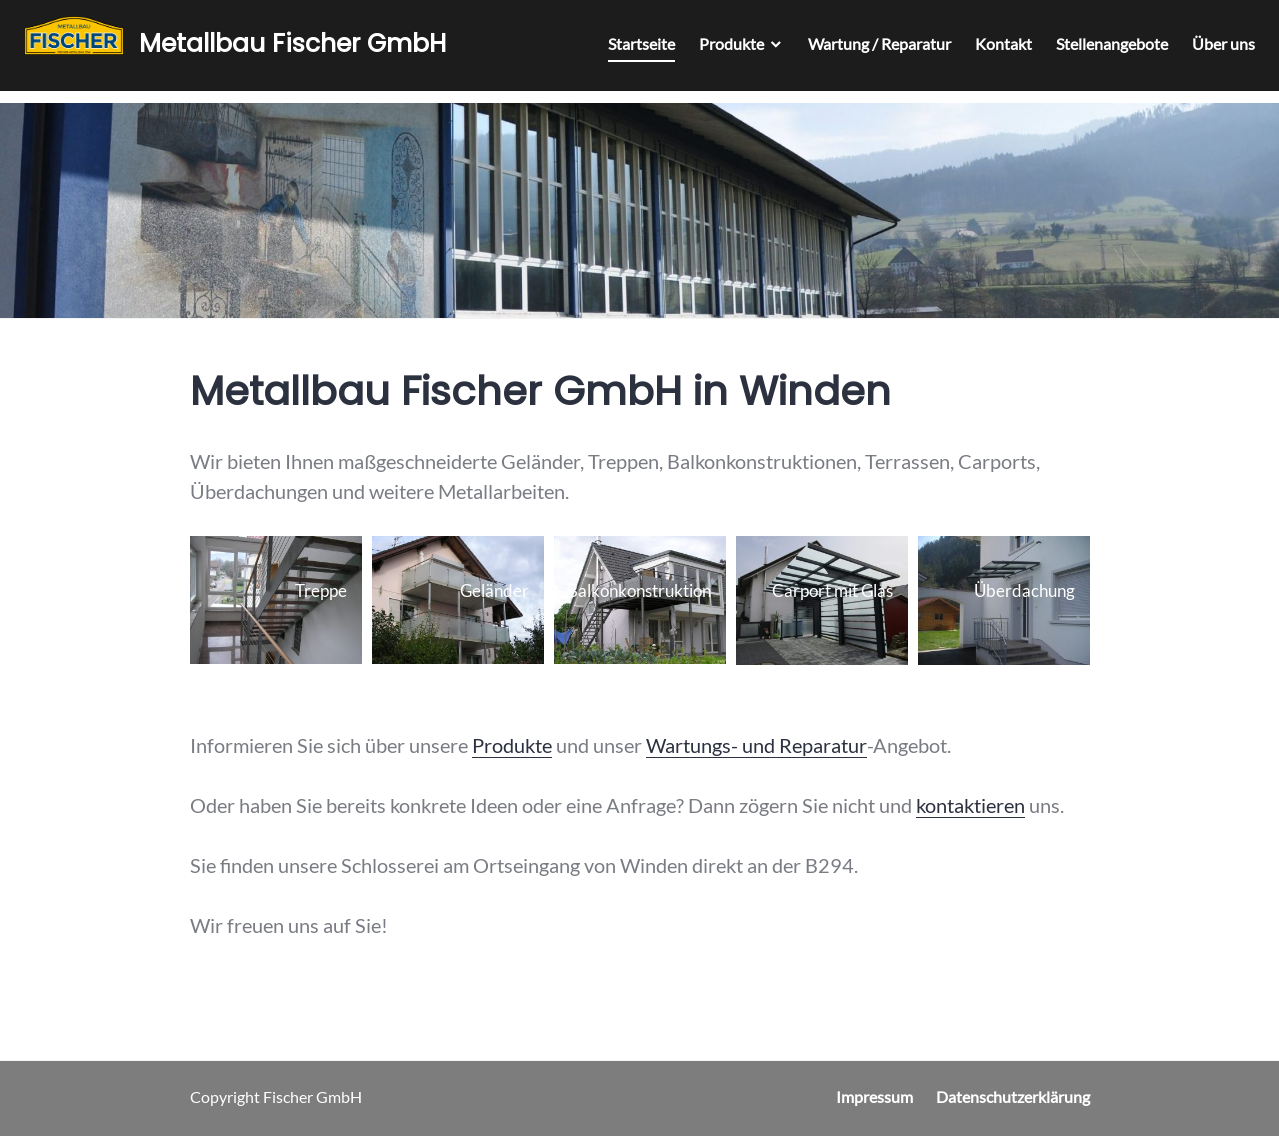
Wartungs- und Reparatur (756, 745)
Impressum (874, 1096)
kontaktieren (970, 805)
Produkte (725, 49)
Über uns (1217, 49)
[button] (276, 600)
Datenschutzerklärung (1013, 1096)
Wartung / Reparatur (873, 49)
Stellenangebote (1106, 49)
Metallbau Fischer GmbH (298, 47)
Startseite (635, 49)
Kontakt (997, 49)
